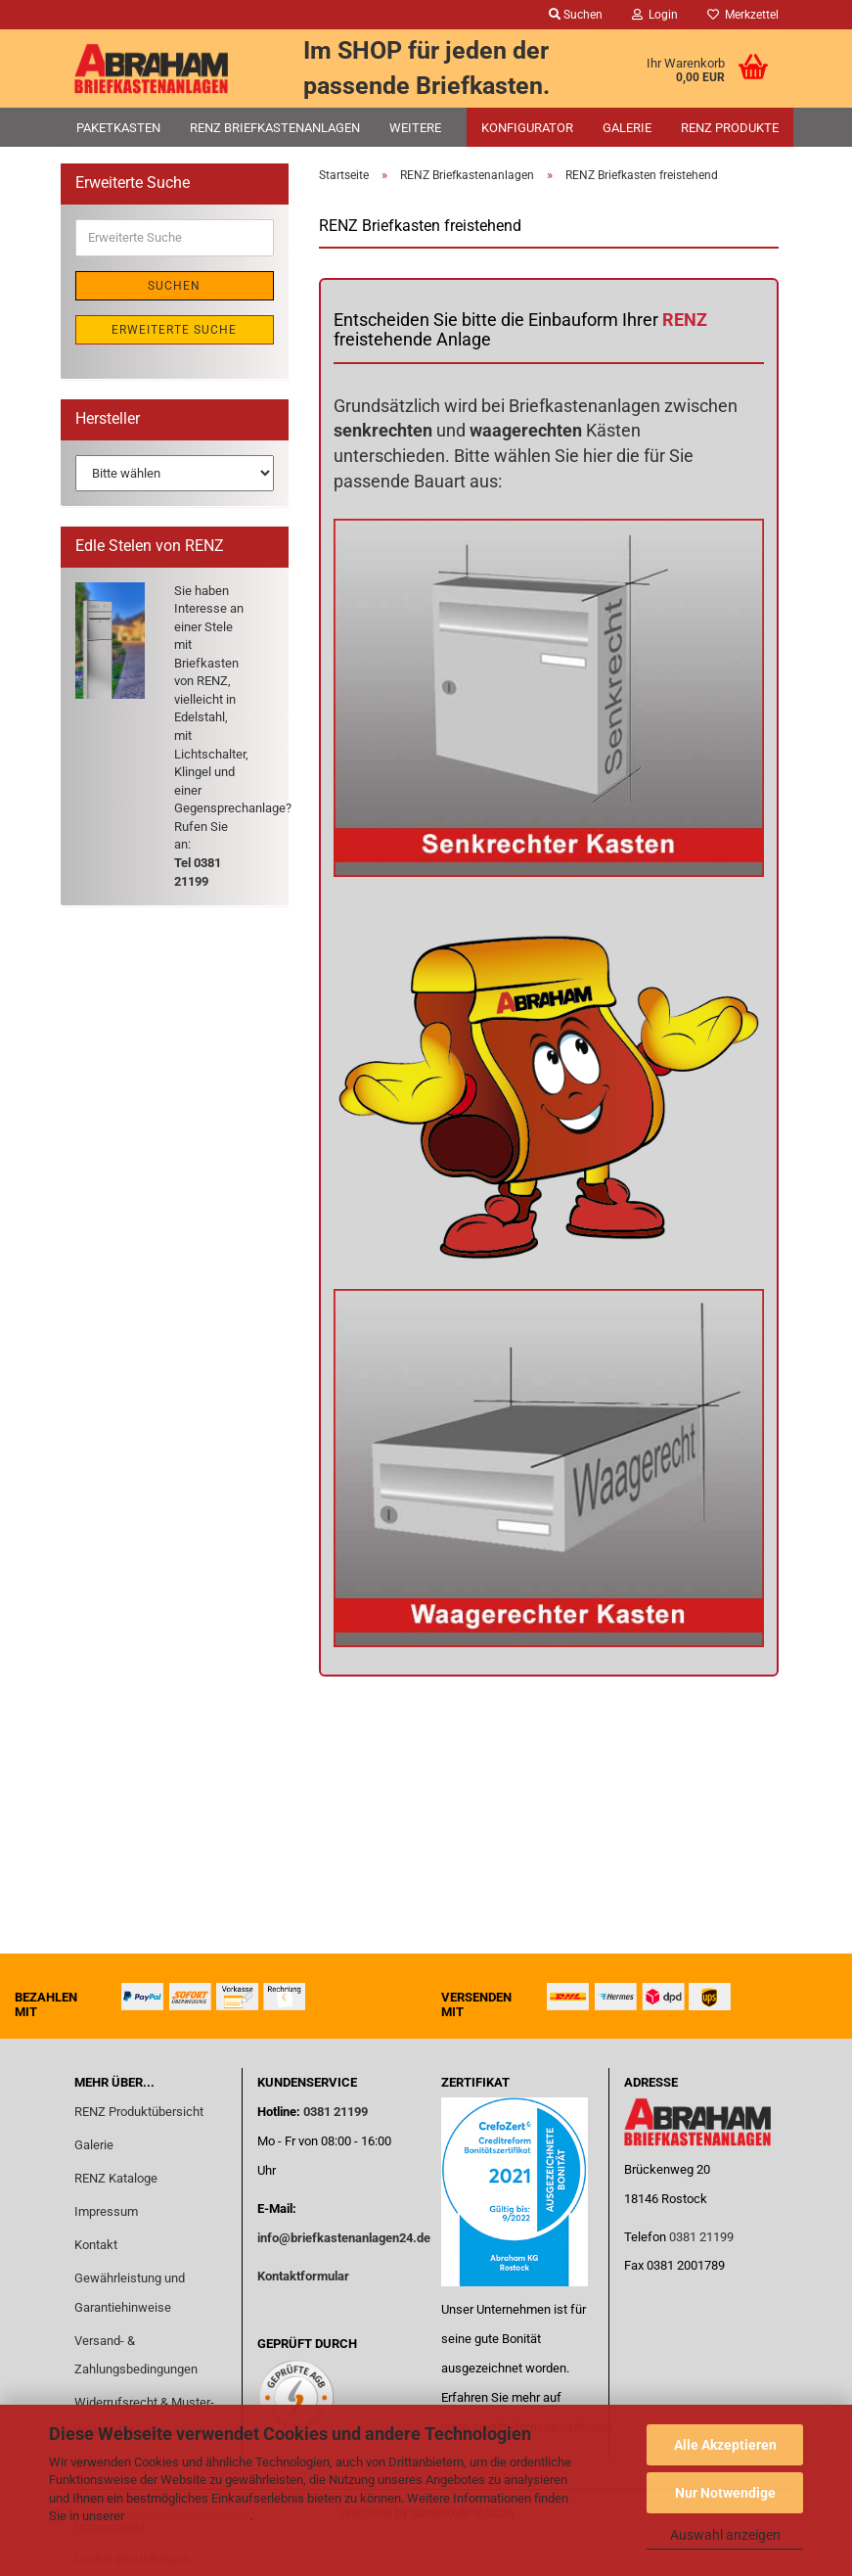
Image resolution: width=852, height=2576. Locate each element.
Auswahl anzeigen (725, 2535)
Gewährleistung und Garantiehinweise (129, 2293)
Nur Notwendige (725, 2493)
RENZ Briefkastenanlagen (275, 127)
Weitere (415, 127)
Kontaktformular (303, 2276)
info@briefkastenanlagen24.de (343, 2238)
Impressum (106, 2211)
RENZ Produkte (730, 127)
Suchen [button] (576, 15)
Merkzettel (743, 15)
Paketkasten (118, 127)
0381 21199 (334, 2111)
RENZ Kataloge (115, 2178)
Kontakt (95, 2244)
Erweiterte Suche (174, 330)
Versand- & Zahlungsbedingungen (136, 2355)
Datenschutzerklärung (188, 2515)
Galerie (627, 127)
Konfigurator (527, 127)
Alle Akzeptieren (725, 2445)
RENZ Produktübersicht (138, 2111)
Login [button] (655, 15)
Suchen (174, 286)
